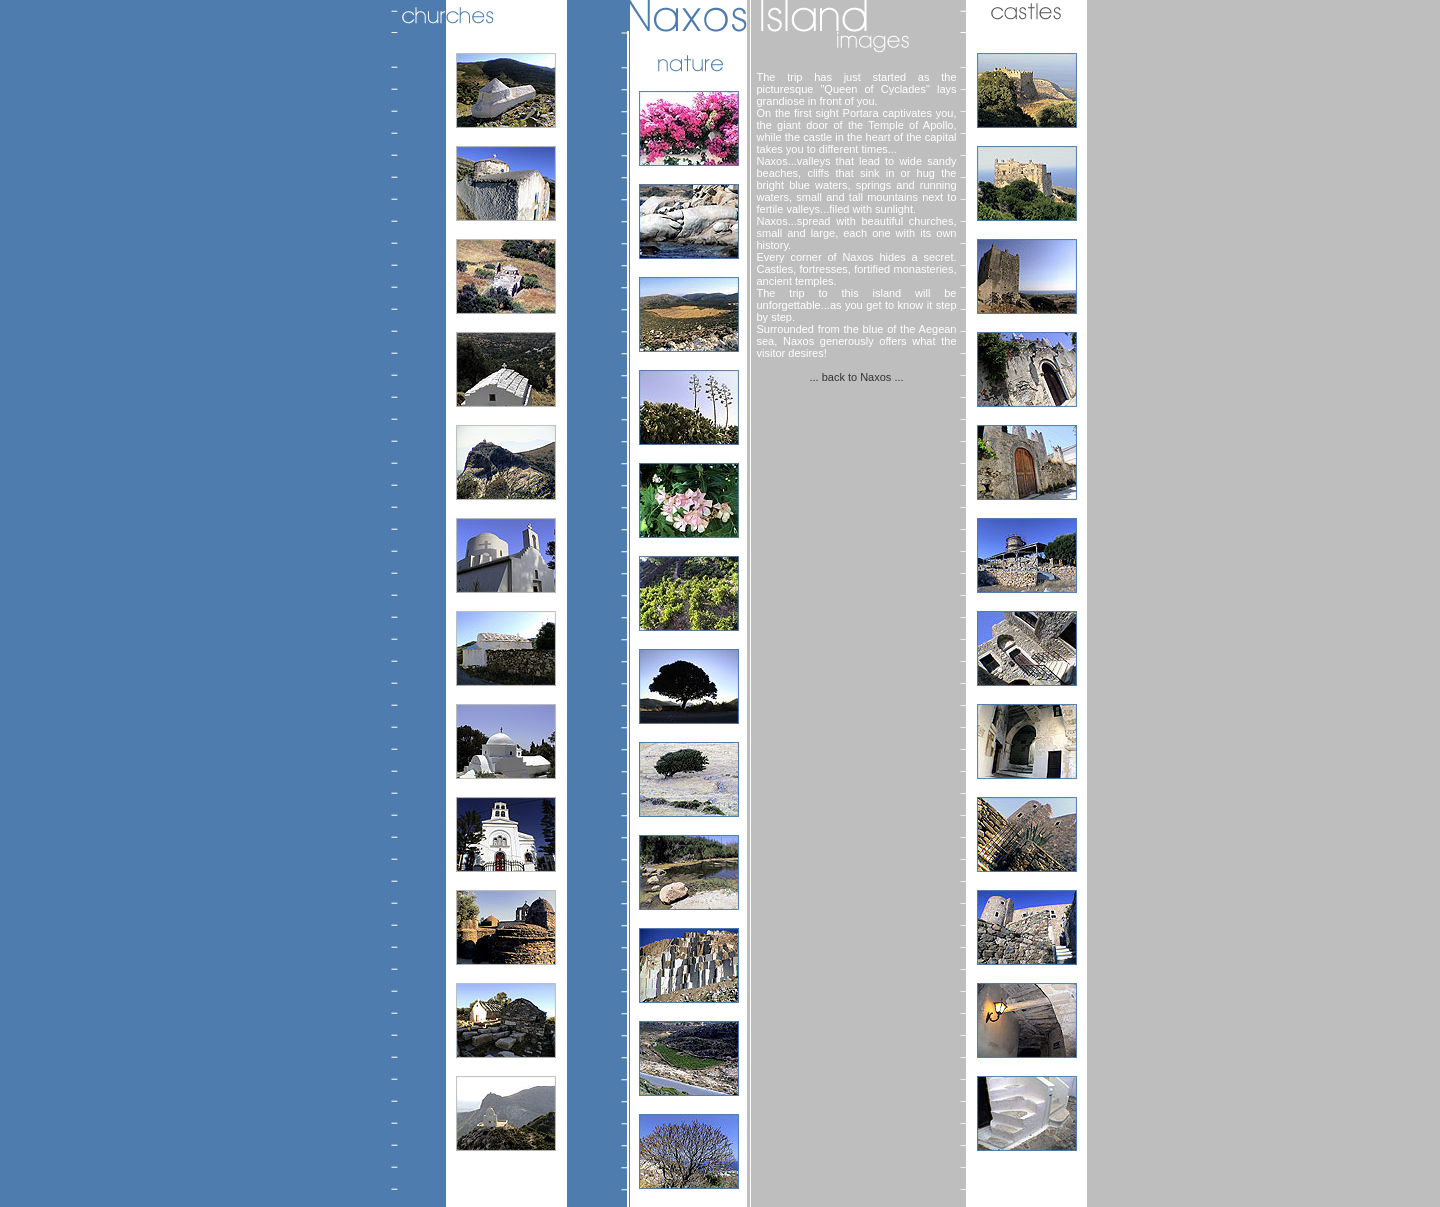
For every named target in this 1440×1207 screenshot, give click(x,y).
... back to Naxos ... (856, 377)
